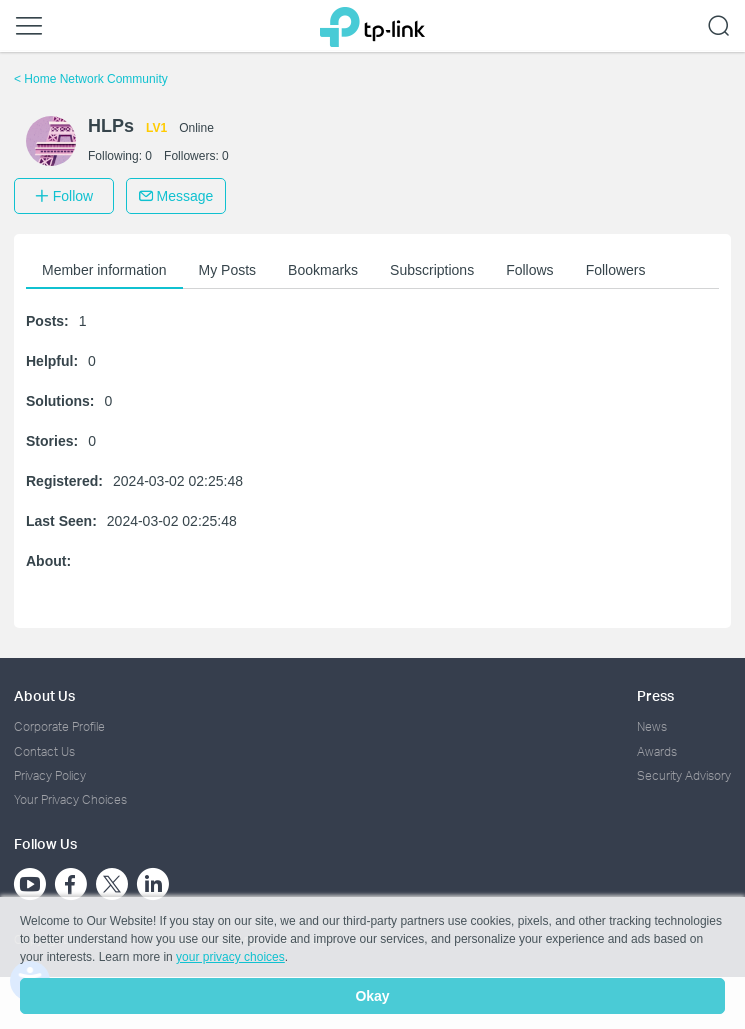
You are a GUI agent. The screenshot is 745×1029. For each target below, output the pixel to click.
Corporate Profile (59, 726)
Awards (657, 751)
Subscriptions (432, 270)
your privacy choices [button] (230, 957)
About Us (44, 695)
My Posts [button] (228, 270)
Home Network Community (91, 79)
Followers (616, 270)
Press (655, 695)
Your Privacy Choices (70, 799)
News (652, 726)
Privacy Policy (50, 775)
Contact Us (44, 751)
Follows (529, 270)
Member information (104, 270)
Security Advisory (684, 775)
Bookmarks (323, 270)
